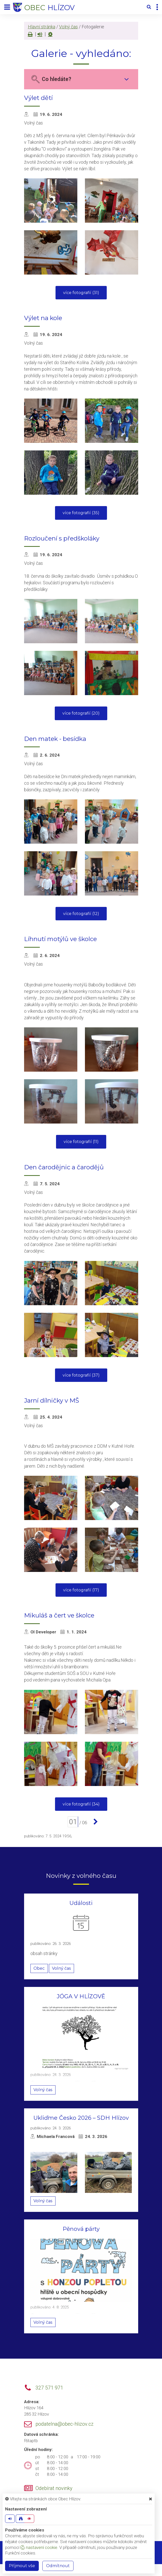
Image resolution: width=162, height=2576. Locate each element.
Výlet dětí (38, 97)
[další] (94, 1822)
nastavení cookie (38, 2547)
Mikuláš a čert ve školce (59, 1615)
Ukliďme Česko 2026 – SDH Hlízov (81, 2117)
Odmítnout (58, 2565)
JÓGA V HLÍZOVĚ (81, 1996)
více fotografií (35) (81, 512)
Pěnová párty (81, 2229)
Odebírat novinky (53, 2488)
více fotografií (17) (81, 1590)
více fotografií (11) (81, 1141)
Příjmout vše (22, 2565)
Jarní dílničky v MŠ (51, 1400)
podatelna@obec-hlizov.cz (64, 2424)
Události (81, 1903)
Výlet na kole (43, 318)
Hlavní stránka (41, 26)
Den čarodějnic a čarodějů (64, 1167)
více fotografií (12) (81, 913)
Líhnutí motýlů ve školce (60, 939)
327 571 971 (49, 2388)
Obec (39, 1968)
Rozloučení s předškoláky (61, 538)
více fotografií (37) (81, 1375)
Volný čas (68, 26)
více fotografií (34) (81, 1804)
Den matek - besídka (55, 738)
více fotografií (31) (81, 292)
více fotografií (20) (81, 713)
